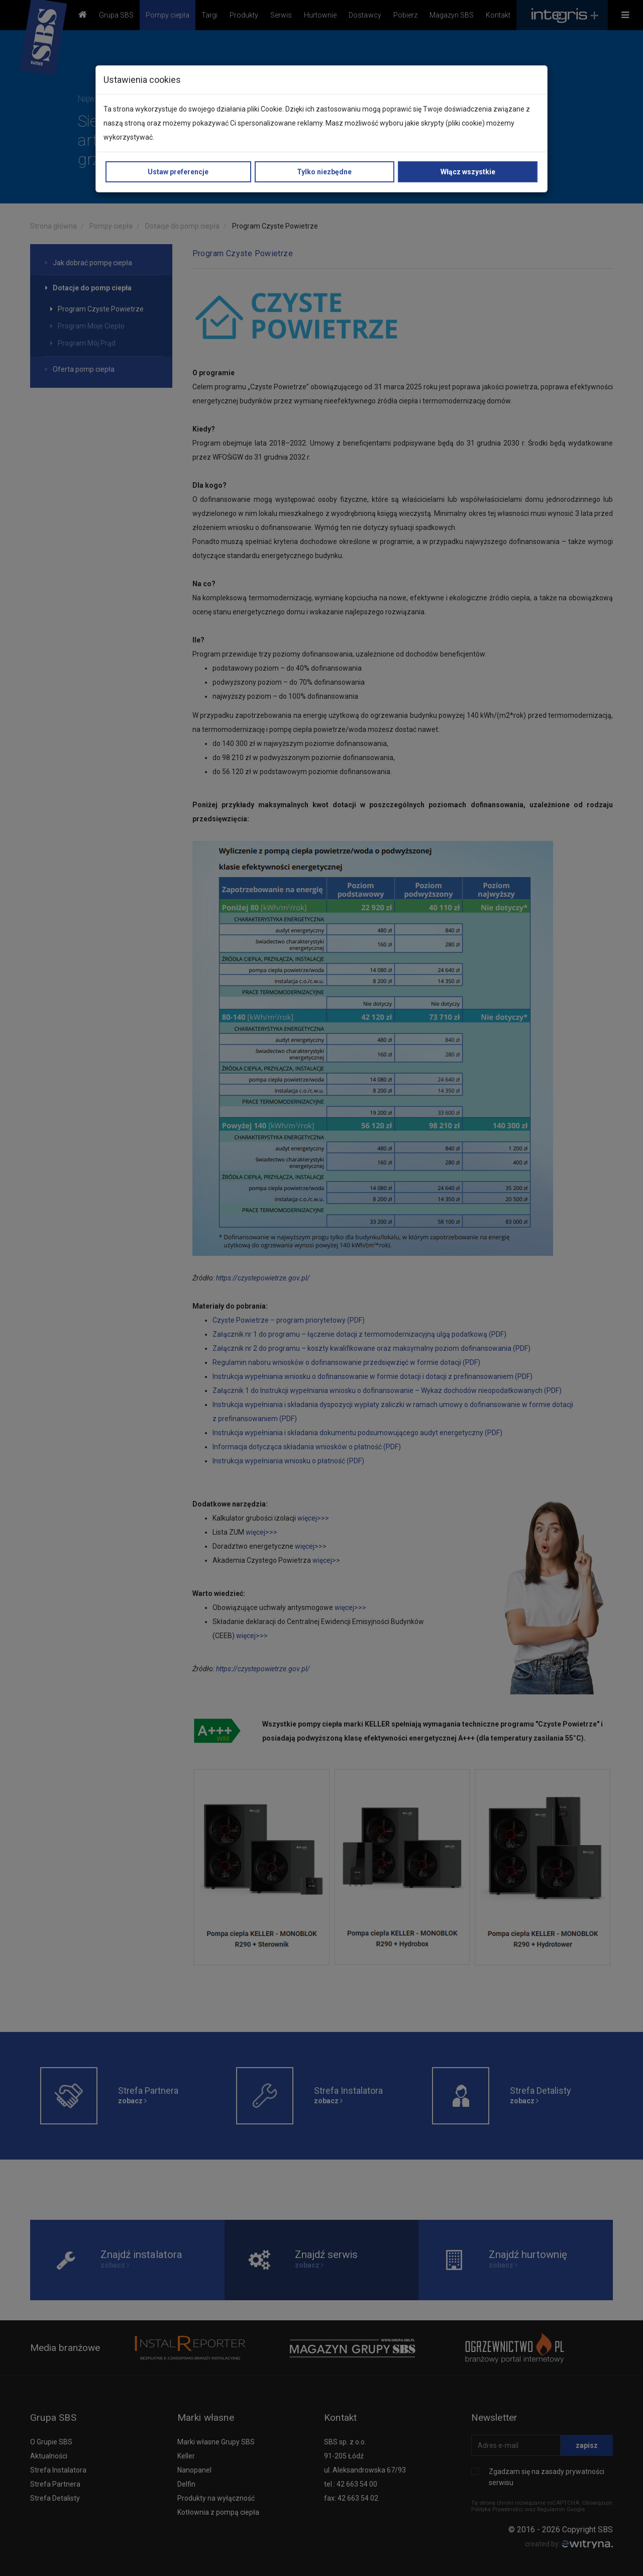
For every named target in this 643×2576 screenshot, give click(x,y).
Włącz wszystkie (468, 172)
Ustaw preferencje (178, 172)
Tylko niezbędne (324, 172)
